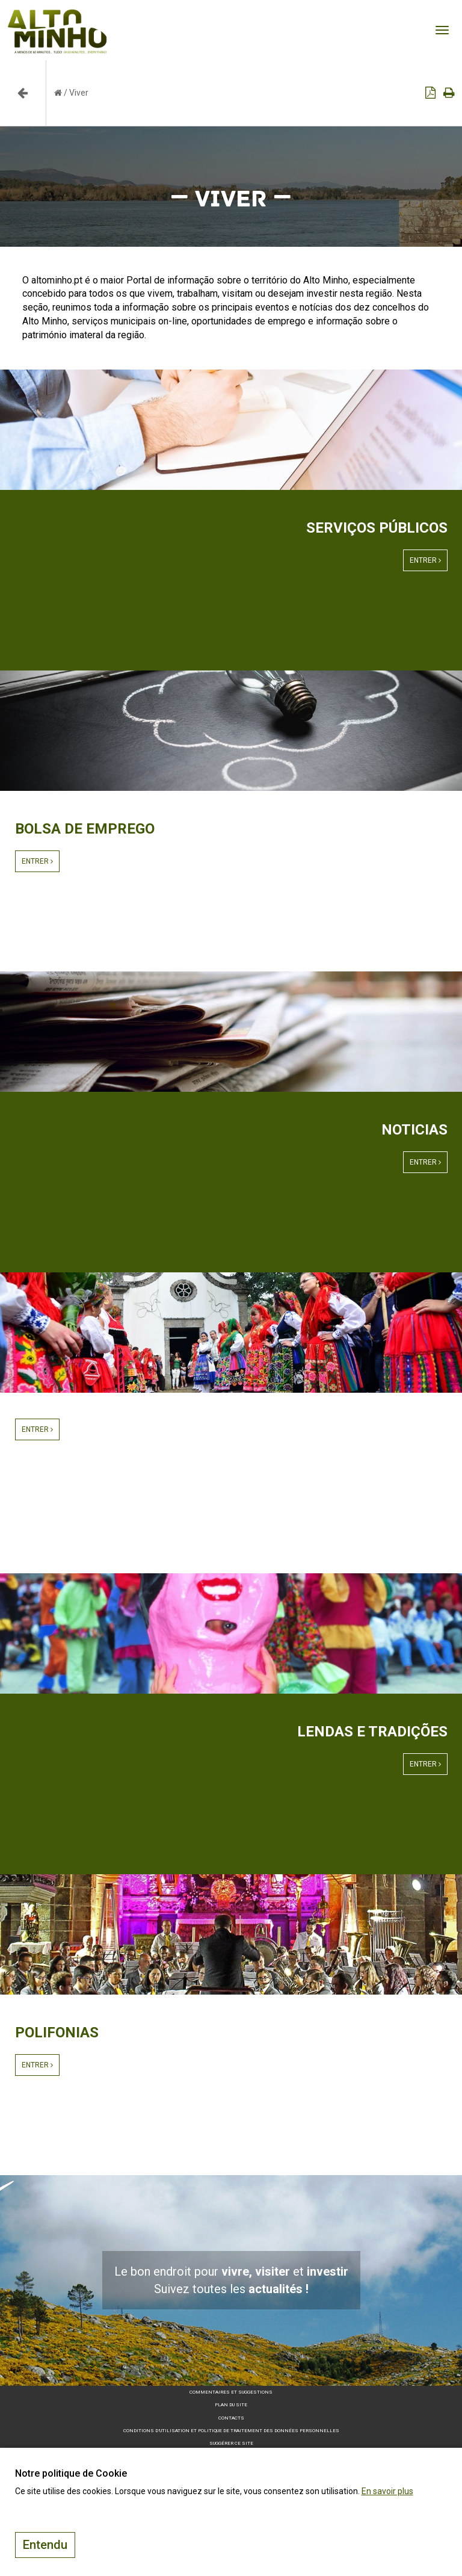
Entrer (425, 560)
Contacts (231, 2418)
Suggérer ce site (231, 2443)
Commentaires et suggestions (231, 2392)
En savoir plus (387, 2491)
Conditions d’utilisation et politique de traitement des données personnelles (231, 2430)
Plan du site (231, 2404)
